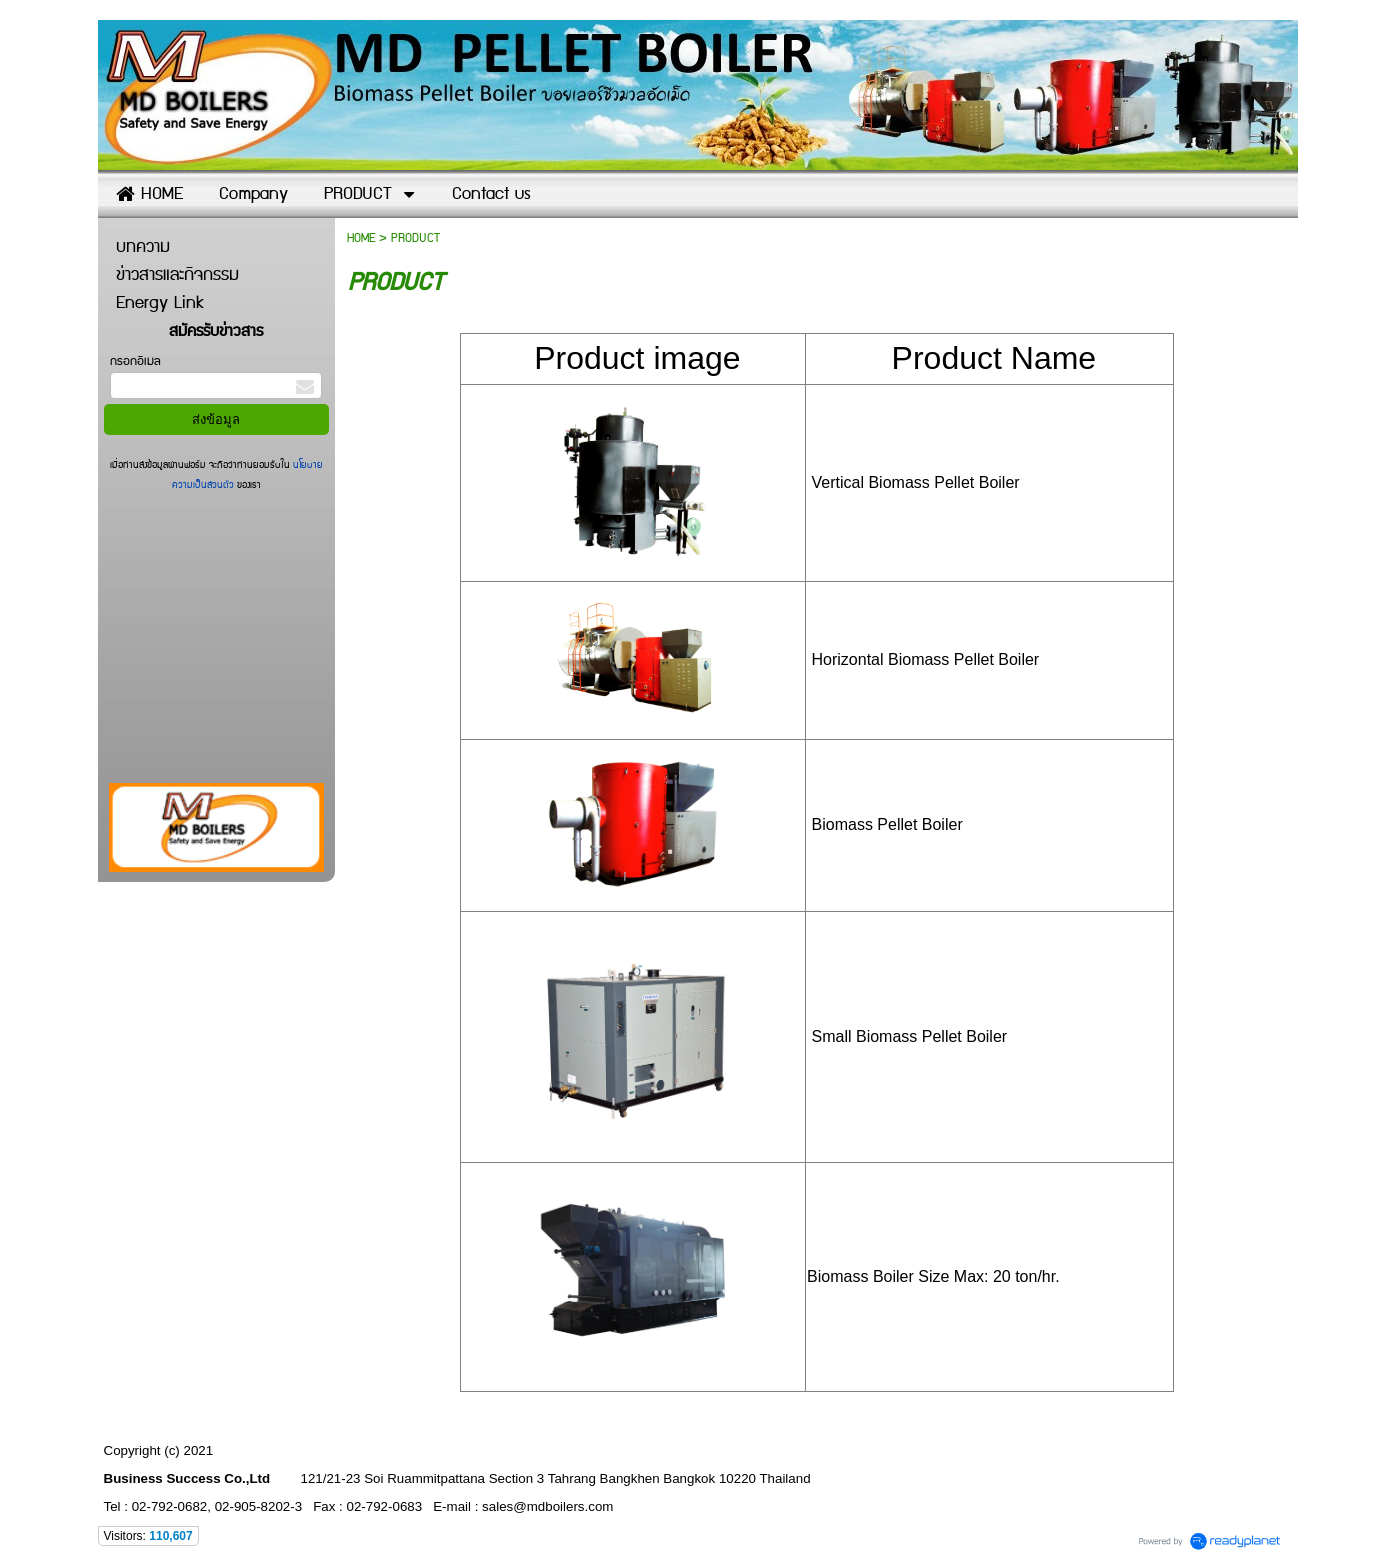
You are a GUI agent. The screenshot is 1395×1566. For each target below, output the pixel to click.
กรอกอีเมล (135, 361)
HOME (361, 238)
